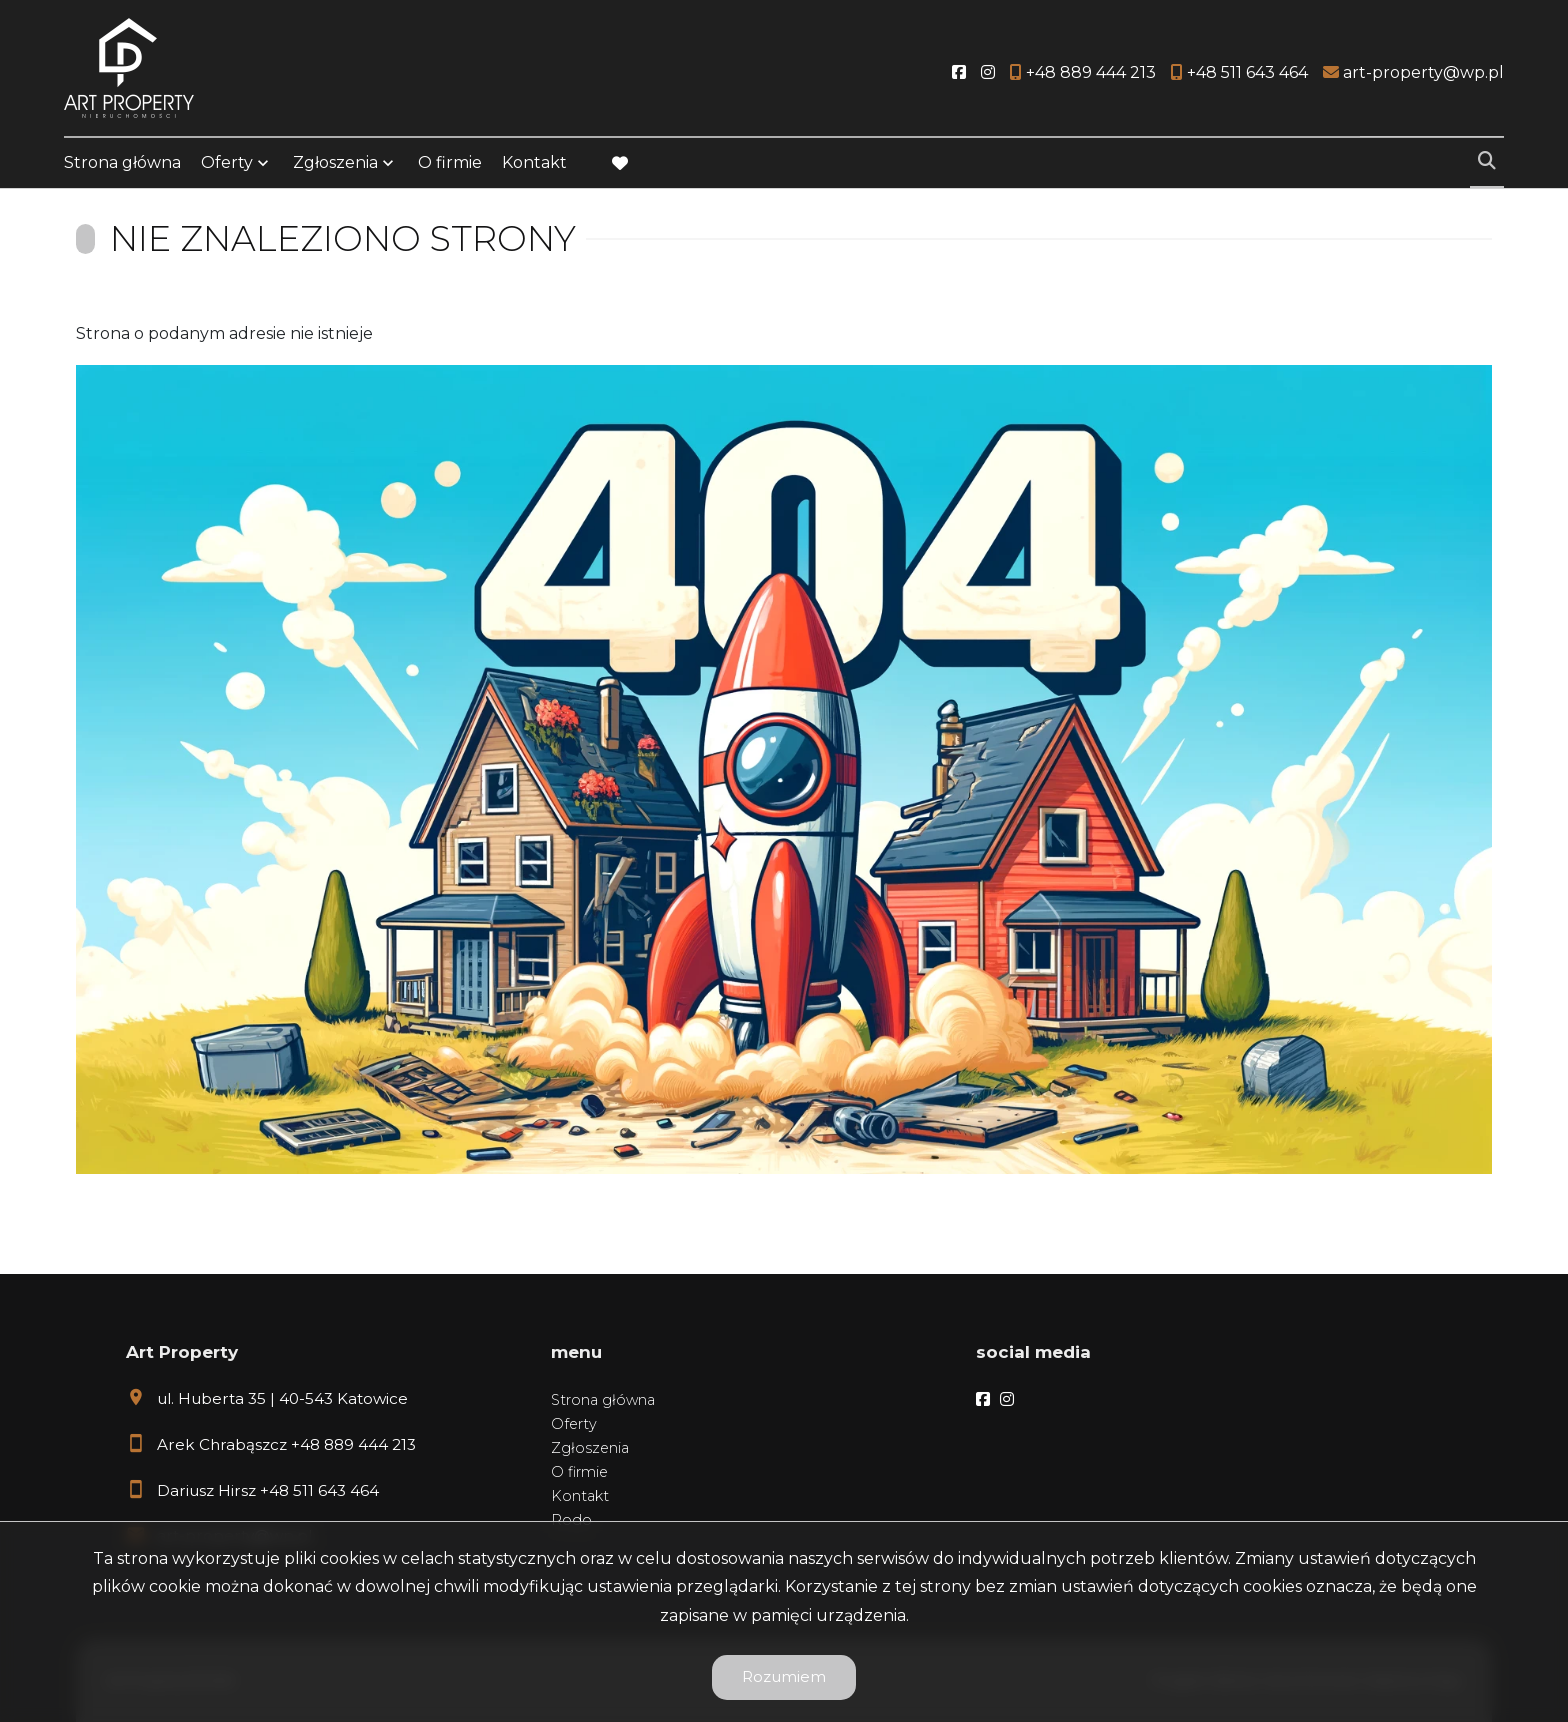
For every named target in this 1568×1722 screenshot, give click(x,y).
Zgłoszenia (335, 162)
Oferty (227, 162)
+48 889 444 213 (353, 1444)
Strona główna (122, 162)
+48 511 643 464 (319, 1490)
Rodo (571, 1520)
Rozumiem (784, 1676)
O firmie (450, 162)
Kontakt (534, 162)
